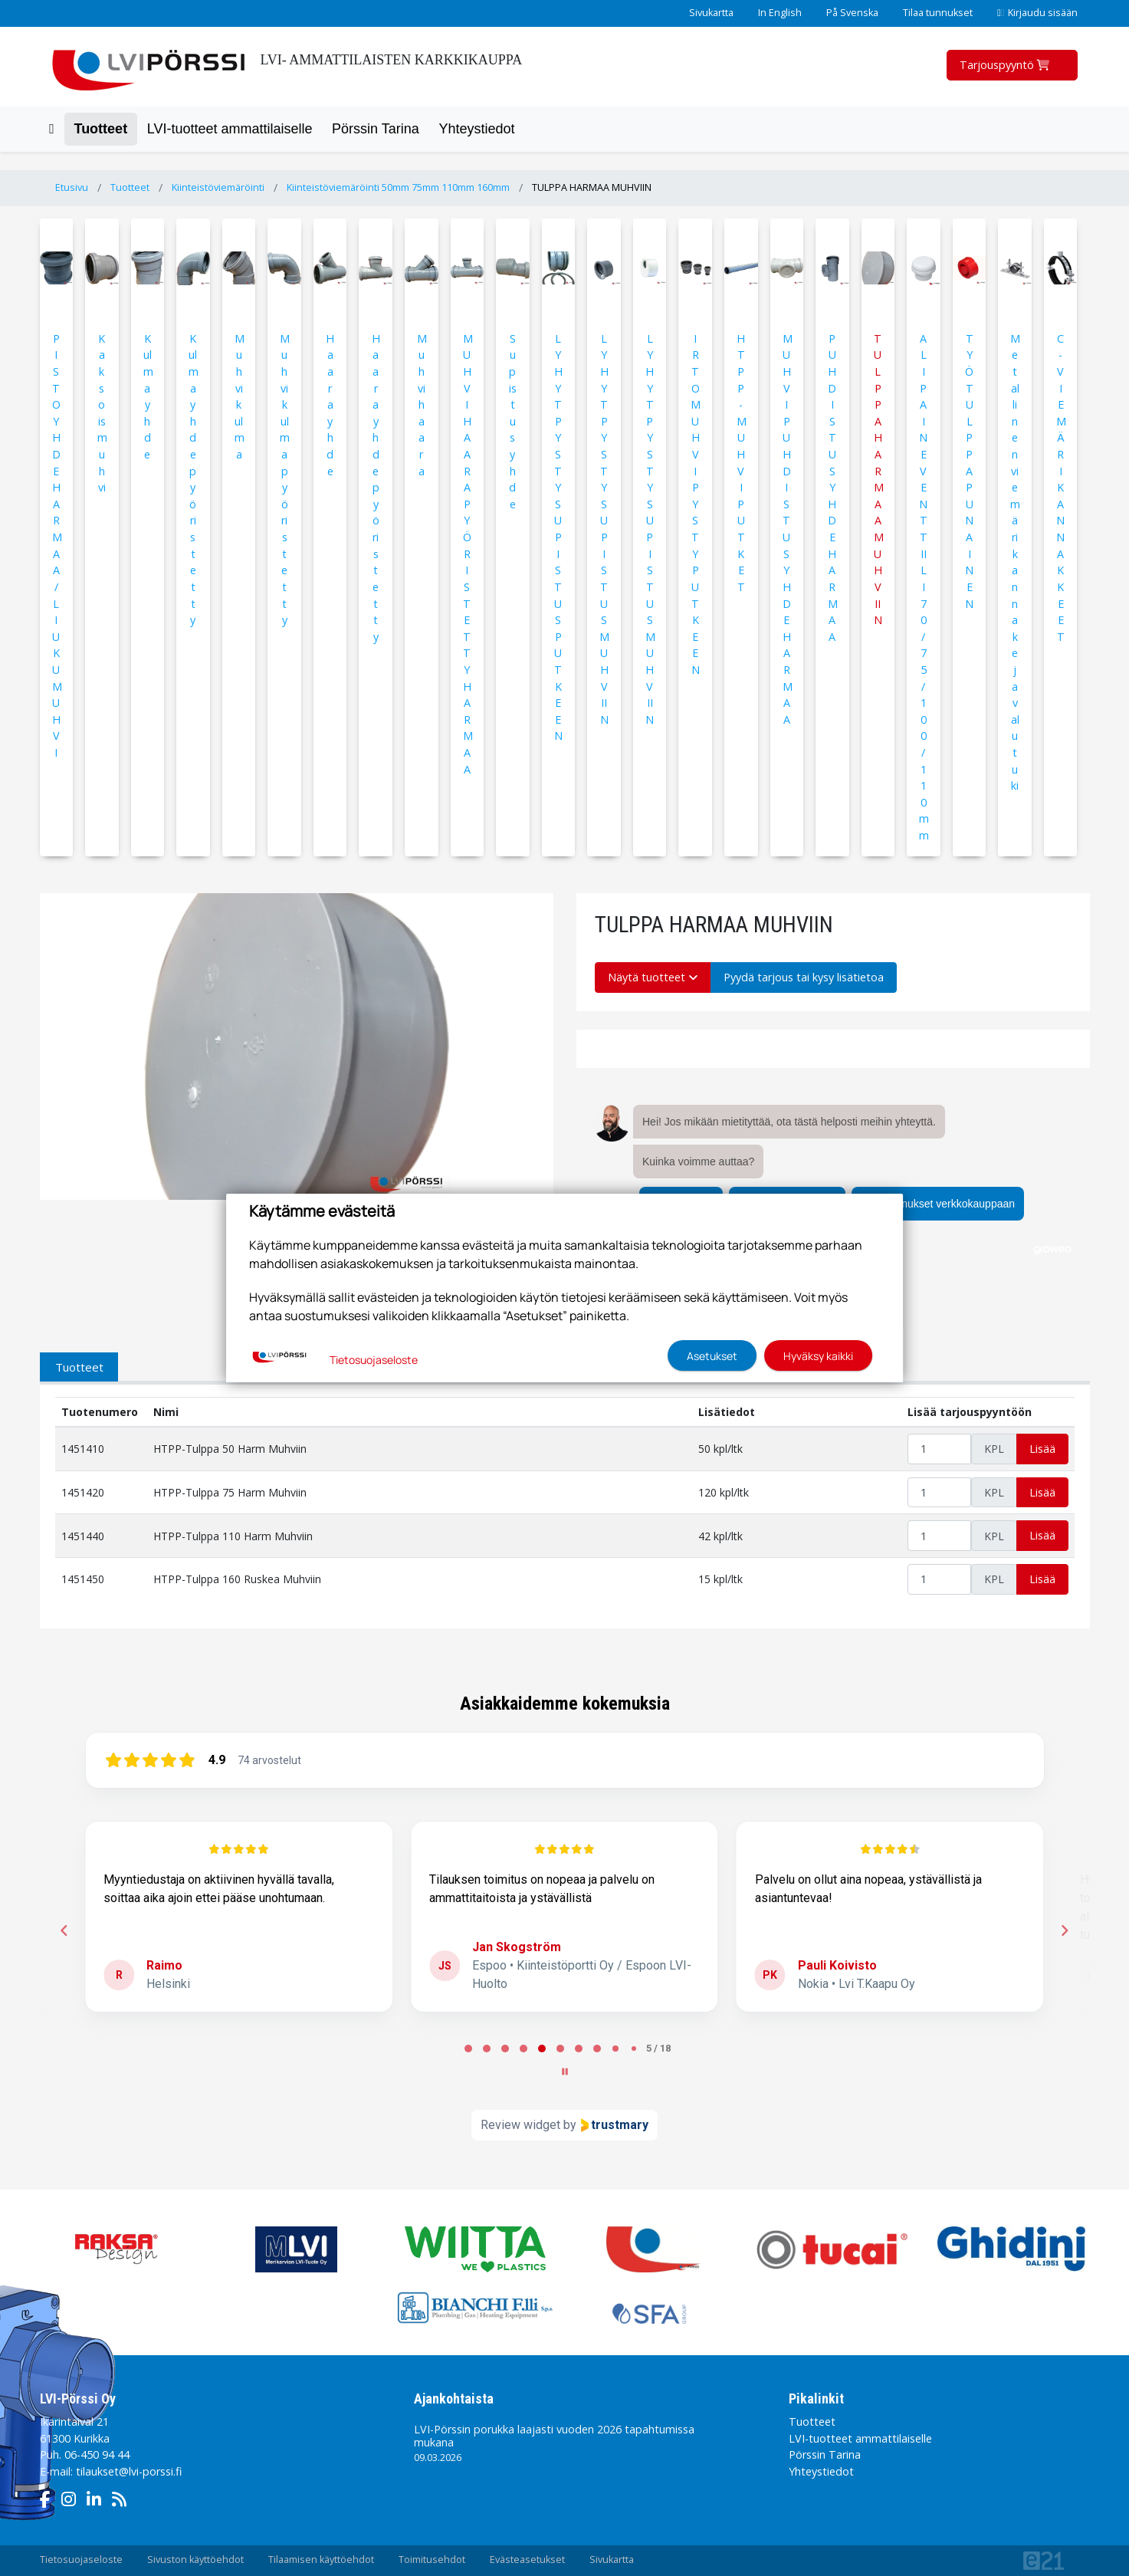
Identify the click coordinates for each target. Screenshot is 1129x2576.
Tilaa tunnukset (938, 12)
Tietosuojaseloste (81, 2559)
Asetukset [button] (712, 1356)
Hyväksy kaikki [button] (818, 1356)
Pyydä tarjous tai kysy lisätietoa (804, 977)
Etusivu (71, 187)
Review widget (520, 2125)
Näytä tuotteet (653, 977)
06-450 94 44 (97, 2454)
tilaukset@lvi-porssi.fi (129, 2471)
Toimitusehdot (432, 2559)
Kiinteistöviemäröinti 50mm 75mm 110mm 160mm (398, 187)
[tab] (468, 2048)
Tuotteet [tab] (79, 1367)
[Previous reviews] (64, 1930)
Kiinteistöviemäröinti (218, 187)
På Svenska (852, 12)
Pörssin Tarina (375, 128)
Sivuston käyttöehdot (195, 2559)
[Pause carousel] (565, 2071)
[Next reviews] (1064, 1930)
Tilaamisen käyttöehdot (321, 2559)
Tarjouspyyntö (1006, 65)
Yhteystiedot (476, 128)
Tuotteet (100, 128)
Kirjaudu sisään (1037, 12)
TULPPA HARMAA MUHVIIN (591, 187)
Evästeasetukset (527, 2559)
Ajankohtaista (454, 2398)
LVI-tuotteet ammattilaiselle (230, 128)
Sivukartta (711, 12)
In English (780, 12)
